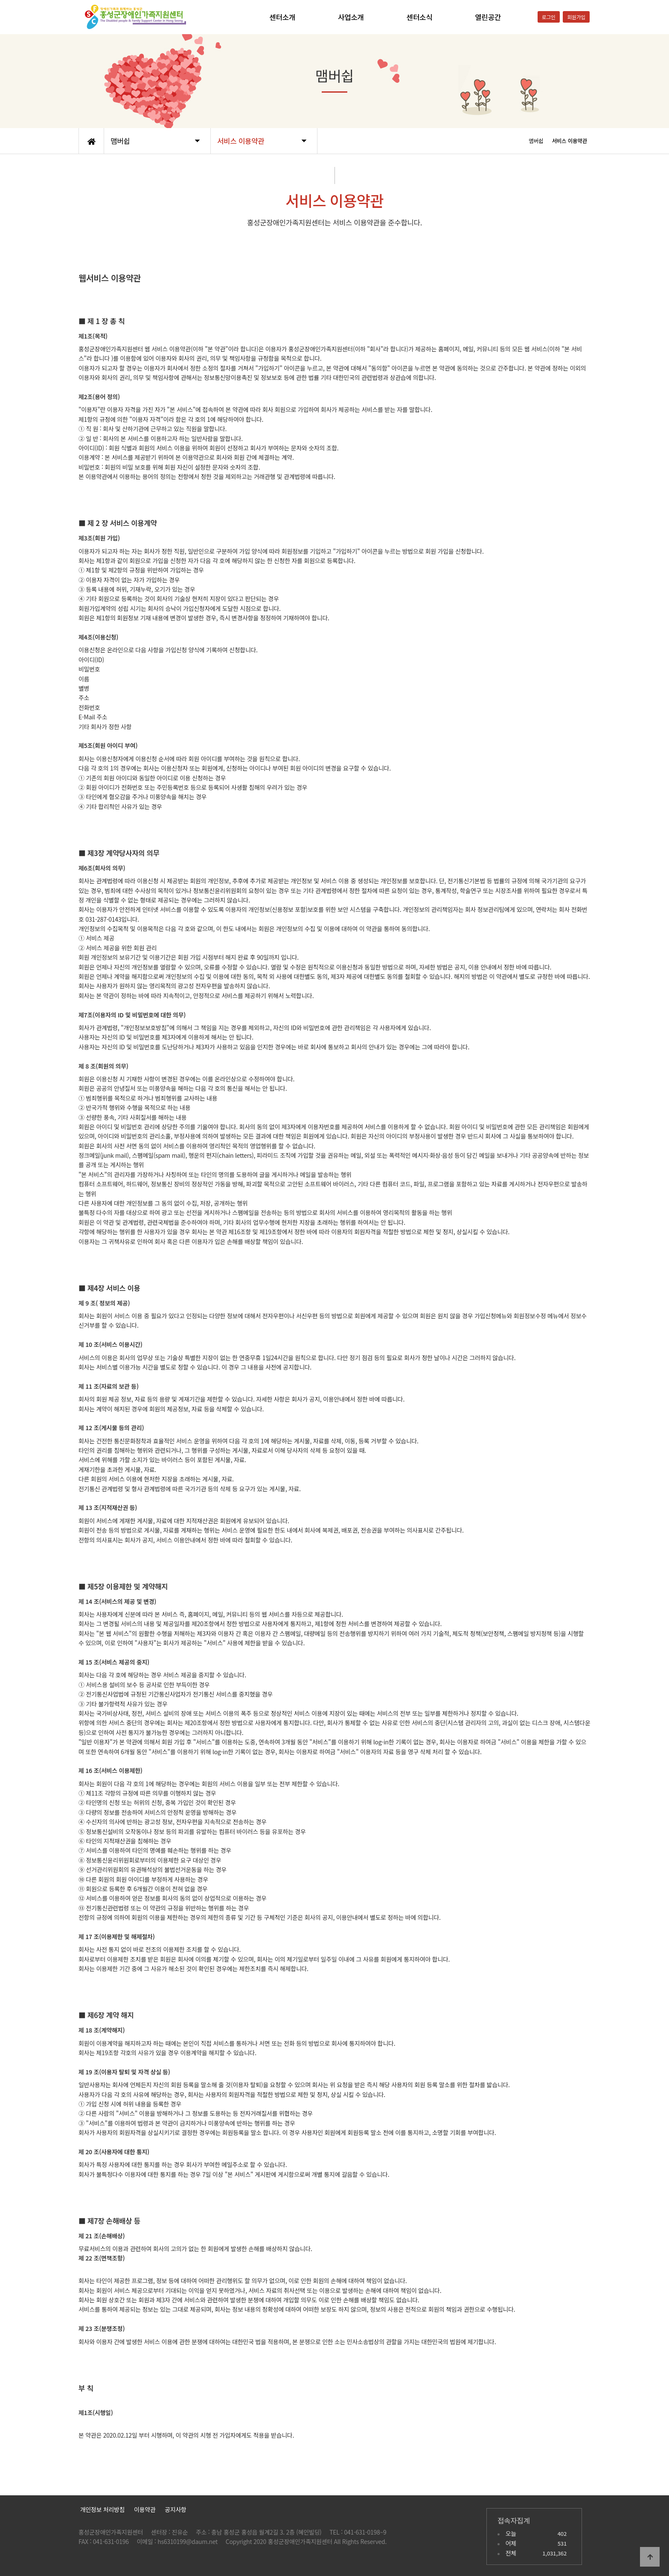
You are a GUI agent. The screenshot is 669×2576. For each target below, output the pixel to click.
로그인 (549, 16)
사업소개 (351, 17)
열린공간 (488, 17)
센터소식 (420, 17)
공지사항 (175, 2509)
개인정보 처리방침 (102, 2509)
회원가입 (576, 16)
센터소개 (282, 17)
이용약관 (144, 2509)
